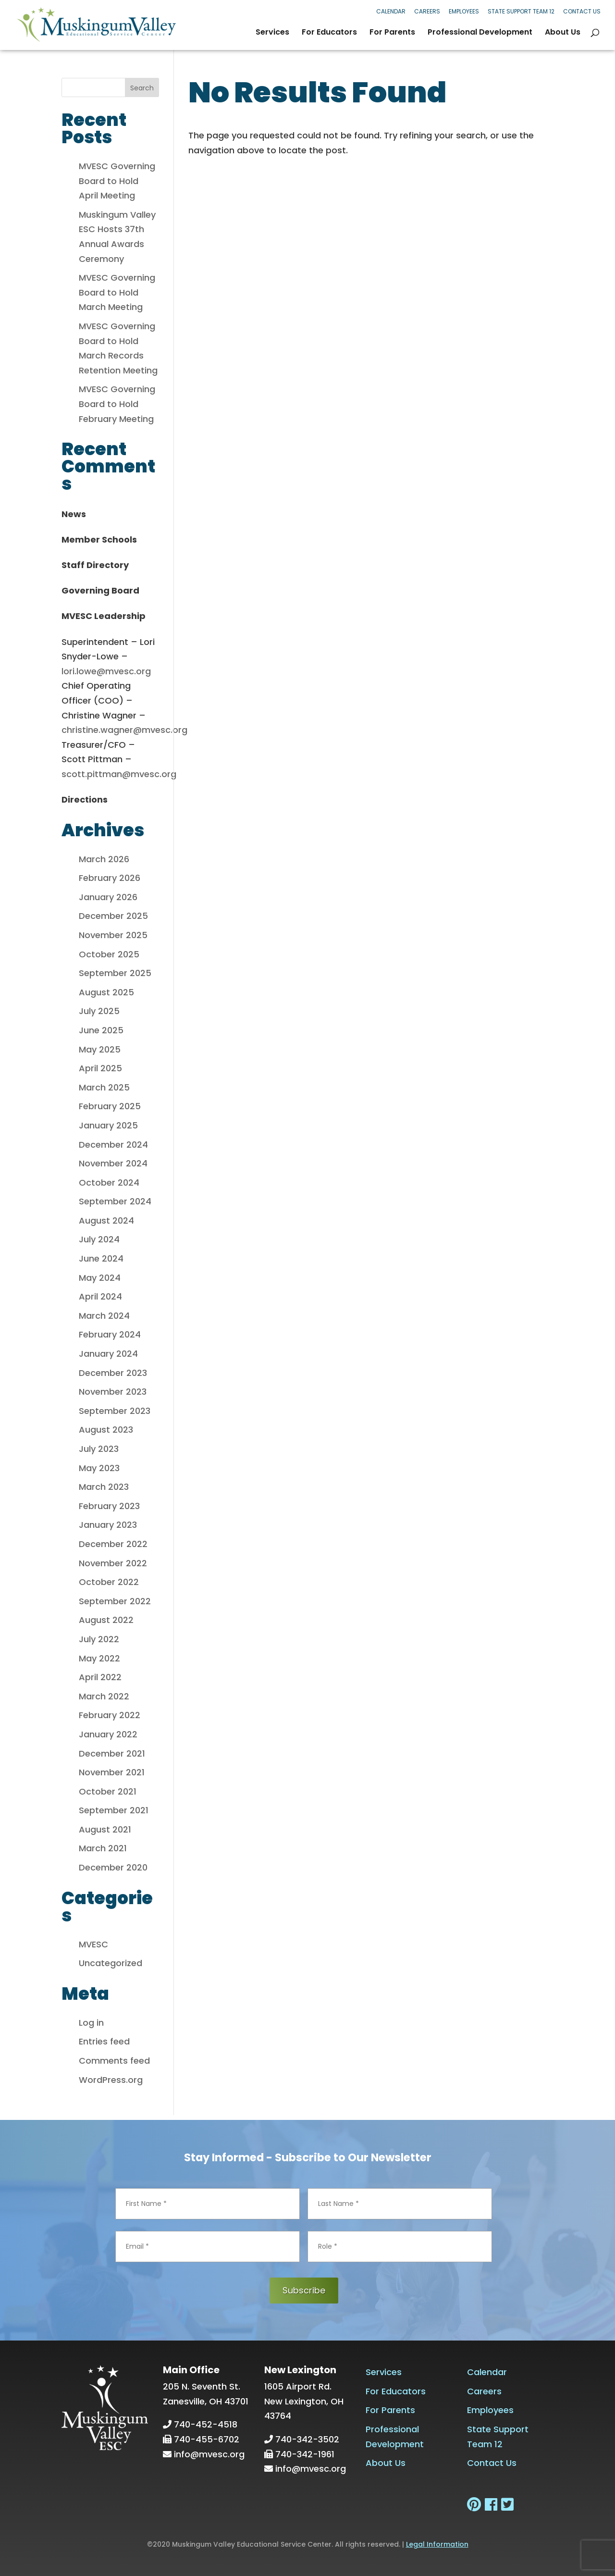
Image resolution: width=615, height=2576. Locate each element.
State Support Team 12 (521, 11)
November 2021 (112, 1772)
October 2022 (109, 1582)
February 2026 (109, 878)
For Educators (329, 33)
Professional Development (480, 33)
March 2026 (104, 859)
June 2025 (101, 1030)
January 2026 (108, 897)
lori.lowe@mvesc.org (106, 671)
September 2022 (115, 1601)
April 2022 (100, 1677)
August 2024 (106, 1220)
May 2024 (100, 1278)
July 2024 (99, 1239)
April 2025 (100, 1068)
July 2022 (99, 1639)
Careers (427, 11)
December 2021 (112, 1753)
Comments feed (114, 2061)
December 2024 (113, 1145)
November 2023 (113, 1392)
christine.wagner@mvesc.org (124, 730)
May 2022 (99, 1658)
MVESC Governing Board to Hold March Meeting (117, 292)
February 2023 (109, 1506)
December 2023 (113, 1373)
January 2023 (108, 1525)
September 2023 (114, 1411)
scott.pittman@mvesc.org (119, 774)
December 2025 (113, 916)
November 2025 (113, 935)
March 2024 (104, 1316)
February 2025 (110, 1106)
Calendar (391, 11)
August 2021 (105, 1829)
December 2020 (113, 1867)
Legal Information (437, 2544)
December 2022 (113, 1544)
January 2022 (108, 1734)
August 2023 (106, 1430)
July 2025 (99, 1011)
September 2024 (115, 1201)
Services (272, 33)
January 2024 (108, 1354)
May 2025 (100, 1049)
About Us (562, 33)
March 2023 (104, 1487)
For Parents (392, 33)
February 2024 (110, 1334)
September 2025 (115, 973)
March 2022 (104, 1696)
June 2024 (101, 1258)
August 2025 (106, 992)
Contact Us (582, 11)
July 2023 (99, 1449)
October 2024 (109, 1183)
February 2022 (109, 1715)
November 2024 (113, 1163)
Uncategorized (110, 1963)
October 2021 (107, 1791)
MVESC (93, 1944)
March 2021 (103, 1848)
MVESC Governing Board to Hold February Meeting (117, 403)
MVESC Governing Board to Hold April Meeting (117, 180)
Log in (91, 2023)
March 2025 (104, 1087)
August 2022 (106, 1620)
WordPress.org (111, 2080)
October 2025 (109, 954)
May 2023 (99, 1468)
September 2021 (113, 1810)
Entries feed (104, 2041)
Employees (464, 11)
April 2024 (100, 1296)
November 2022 (113, 1563)
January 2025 (108, 1125)
